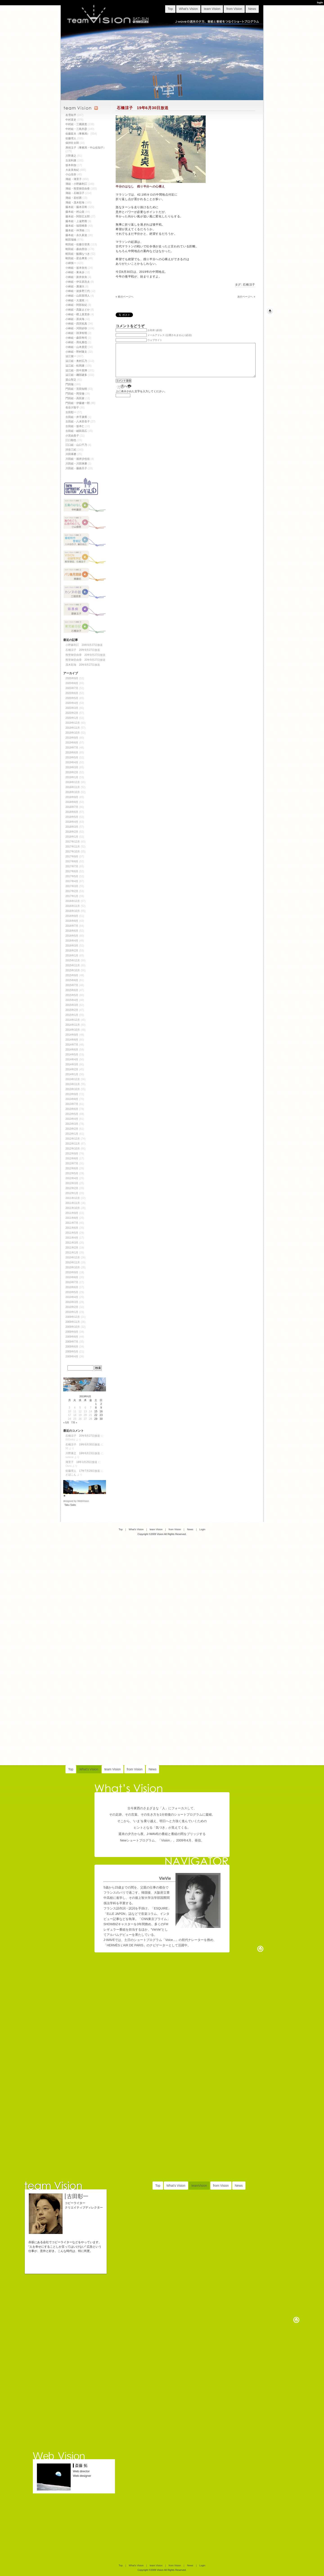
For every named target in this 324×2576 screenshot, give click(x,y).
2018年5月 (71, 816)
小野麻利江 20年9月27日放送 (84, 645)
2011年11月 (72, 1203)
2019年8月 (71, 742)
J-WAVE (152, 1834)
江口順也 (70, 440)
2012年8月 (71, 1158)
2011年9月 (71, 1213)
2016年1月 (71, 955)
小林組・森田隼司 (76, 337)
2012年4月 (71, 1178)
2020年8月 (71, 683)
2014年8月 (71, 1039)
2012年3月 (71, 1183)
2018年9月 (71, 797)
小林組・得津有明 (76, 333)
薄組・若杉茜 (73, 197)
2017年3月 (71, 886)
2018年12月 (72, 782)
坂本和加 (70, 165)
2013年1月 (71, 1133)
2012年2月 (71, 1188)
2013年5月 (71, 1114)
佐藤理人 (70, 138)
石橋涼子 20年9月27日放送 (82, 649)
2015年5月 (71, 995)
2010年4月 (71, 1297)
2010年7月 (71, 1282)
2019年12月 (72, 722)
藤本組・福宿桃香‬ (76, 225)
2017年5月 (71, 876)
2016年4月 (71, 940)
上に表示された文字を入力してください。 (141, 398)
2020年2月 (71, 712)
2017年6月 (71, 871)
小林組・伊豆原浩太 (77, 281)
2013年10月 (72, 1089)
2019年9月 (71, 737)
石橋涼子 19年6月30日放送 (82, 1444)
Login (202, 1529)
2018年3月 (71, 826)
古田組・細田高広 (76, 431)
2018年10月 (72, 792)
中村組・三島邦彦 (76, 129)
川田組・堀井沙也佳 (77, 458)
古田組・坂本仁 (74, 426)
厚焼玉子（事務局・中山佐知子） (85, 147)
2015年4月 (71, 1000)
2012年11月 (72, 1143)
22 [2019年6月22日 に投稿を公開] (95, 1415)
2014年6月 (71, 1049)
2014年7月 (71, 1044)
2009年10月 (72, 1326)
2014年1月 (71, 1074)
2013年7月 (71, 1104)
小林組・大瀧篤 (74, 300)
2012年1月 (71, 1193)
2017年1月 (71, 896)
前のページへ (125, 296)
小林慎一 (70, 263)
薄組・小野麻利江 (76, 183)
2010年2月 (71, 1307)
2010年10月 (72, 1267)
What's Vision (136, 1529)
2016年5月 (71, 935)
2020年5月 (71, 698)
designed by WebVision (76, 1501)
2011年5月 (71, 1232)
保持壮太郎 (72, 142)
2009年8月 (71, 1336)
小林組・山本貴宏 (76, 347)
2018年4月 (71, 821)
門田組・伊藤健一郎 (77, 403)
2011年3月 (71, 1242)
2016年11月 (72, 906)
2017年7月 (71, 866)
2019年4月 (71, 762)
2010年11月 (72, 1262)
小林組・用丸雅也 (76, 342)
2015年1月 (71, 1014)
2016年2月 (71, 950)
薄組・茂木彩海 (74, 202)
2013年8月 (71, 1099)
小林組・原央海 (74, 319)
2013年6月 (71, 1109)
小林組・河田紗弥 (76, 328)
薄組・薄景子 (73, 179)
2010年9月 (71, 1272)
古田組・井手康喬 (76, 417)
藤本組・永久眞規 (76, 235)
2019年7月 (71, 747)
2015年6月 (71, 990)
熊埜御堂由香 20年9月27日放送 (85, 654)
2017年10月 (72, 851)
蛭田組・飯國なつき (77, 253)
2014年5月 (71, 1054)
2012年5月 (71, 1173)
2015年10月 (72, 970)
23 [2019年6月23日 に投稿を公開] (101, 1415)
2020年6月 (71, 693)
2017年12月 (72, 841)
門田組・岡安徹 (74, 393)
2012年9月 (71, 1153)
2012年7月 (71, 1163)
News (190, 1529)
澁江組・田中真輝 (76, 370)
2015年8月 (71, 980)
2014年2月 (71, 1069)
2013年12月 (72, 1079)
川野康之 (70, 155)
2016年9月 (71, 915)
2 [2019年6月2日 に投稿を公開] (101, 1404)
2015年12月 (72, 960)
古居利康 (70, 160)
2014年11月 (72, 1024)
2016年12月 (72, 901)
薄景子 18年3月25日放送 (81, 1462)
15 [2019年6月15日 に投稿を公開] (95, 1411)
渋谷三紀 (70, 449)
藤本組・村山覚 (74, 211)
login (320, 2)
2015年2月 (71, 1010)
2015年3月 (71, 1005)
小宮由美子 (72, 435)
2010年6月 (71, 1287)
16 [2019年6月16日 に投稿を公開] (101, 1411)
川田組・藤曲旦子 (76, 468)
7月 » (74, 1422)
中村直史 (70, 119)
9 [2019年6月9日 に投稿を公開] (101, 1407)
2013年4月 (71, 1118)
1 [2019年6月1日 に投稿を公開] (96, 1404)
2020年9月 (71, 678)
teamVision (199, 2185)
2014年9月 (71, 1034)
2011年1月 (71, 1252)
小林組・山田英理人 (77, 295)
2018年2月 (71, 831)
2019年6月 (71, 752)
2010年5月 (71, 1292)
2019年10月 (72, 732)
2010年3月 (71, 1302)
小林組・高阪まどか (77, 309)
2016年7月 (71, 925)
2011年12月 (72, 1198)
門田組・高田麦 (74, 398)
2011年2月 (71, 1247)
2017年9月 (71, 856)
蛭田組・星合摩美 (76, 258)
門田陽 (69, 384)
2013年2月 (71, 1128)
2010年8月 (71, 1277)
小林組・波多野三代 (77, 291)
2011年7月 (71, 1222)
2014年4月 (71, 1059)
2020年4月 (71, 703)
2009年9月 (71, 1331)
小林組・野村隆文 (76, 351)
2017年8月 (71, 861)
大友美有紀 (72, 169)
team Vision (156, 1529)
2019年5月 (71, 757)
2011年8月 (71, 1217)
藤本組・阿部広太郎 (77, 216)
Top (121, 1529)
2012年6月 (71, 1168)
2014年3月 (71, 1064)
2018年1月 (71, 836)
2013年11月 (72, 1084)
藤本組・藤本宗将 (76, 207)
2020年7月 (71, 688)
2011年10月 (72, 1208)
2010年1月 (71, 1312)
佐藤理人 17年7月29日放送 (82, 1470)
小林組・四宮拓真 (76, 323)
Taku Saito (70, 1504)
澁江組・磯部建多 (76, 374)
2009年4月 (71, 1356)
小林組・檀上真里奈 (77, 314)
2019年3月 (71, 767)
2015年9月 (71, 975)
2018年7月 (71, 807)
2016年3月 (71, 945)
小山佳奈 (70, 174)
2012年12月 (72, 1138)
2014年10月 (72, 1029)
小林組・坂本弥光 (76, 267)
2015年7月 (71, 985)
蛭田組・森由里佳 (76, 249)
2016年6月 (71, 930)
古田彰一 (70, 412)
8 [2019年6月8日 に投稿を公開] (96, 1407)
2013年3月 (71, 1123)
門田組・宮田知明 (76, 388)
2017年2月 (71, 891)
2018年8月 (71, 802)
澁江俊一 (70, 356)
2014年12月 (72, 1019)
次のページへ (245, 296)
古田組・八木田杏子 (77, 421)
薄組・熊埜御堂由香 (77, 188)
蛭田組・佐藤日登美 (77, 244)
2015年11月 (72, 965)
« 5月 (66, 1422)
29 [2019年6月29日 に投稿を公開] (95, 1418)
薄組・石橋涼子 (74, 193)
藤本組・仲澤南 (74, 230)
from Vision (175, 1529)
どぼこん (70, 1474)
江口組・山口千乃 (76, 444)
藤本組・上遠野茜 (76, 221)
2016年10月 (72, 911)
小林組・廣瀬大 (74, 286)
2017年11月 (72, 846)
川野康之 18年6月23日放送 (82, 1453)
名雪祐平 (70, 115)
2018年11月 (72, 787)
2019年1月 (71, 777)
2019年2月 (71, 772)
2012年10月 (72, 1148)
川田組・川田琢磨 (76, 463)
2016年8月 (71, 920)
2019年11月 (72, 727)
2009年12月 (72, 1316)
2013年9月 (71, 1094)
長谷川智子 (72, 407)
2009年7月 (71, 1341)
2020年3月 (71, 708)
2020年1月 (71, 717)
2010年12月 (72, 1257)
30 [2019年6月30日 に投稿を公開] (101, 1418)
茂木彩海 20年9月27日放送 (82, 664)
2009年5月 (71, 1351)
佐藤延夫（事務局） (77, 133)
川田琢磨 (70, 454)
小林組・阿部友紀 (76, 305)
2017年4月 (71, 881)
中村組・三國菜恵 (76, 124)
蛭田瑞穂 (70, 239)
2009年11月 (72, 1321)
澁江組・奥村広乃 (76, 361)
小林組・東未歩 (74, 272)
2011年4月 (71, 1237)
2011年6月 (71, 1227)
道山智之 (70, 379)
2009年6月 (71, 1346)
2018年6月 (71, 812)
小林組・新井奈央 (76, 277)
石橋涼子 (249, 284)
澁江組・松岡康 (74, 365)
